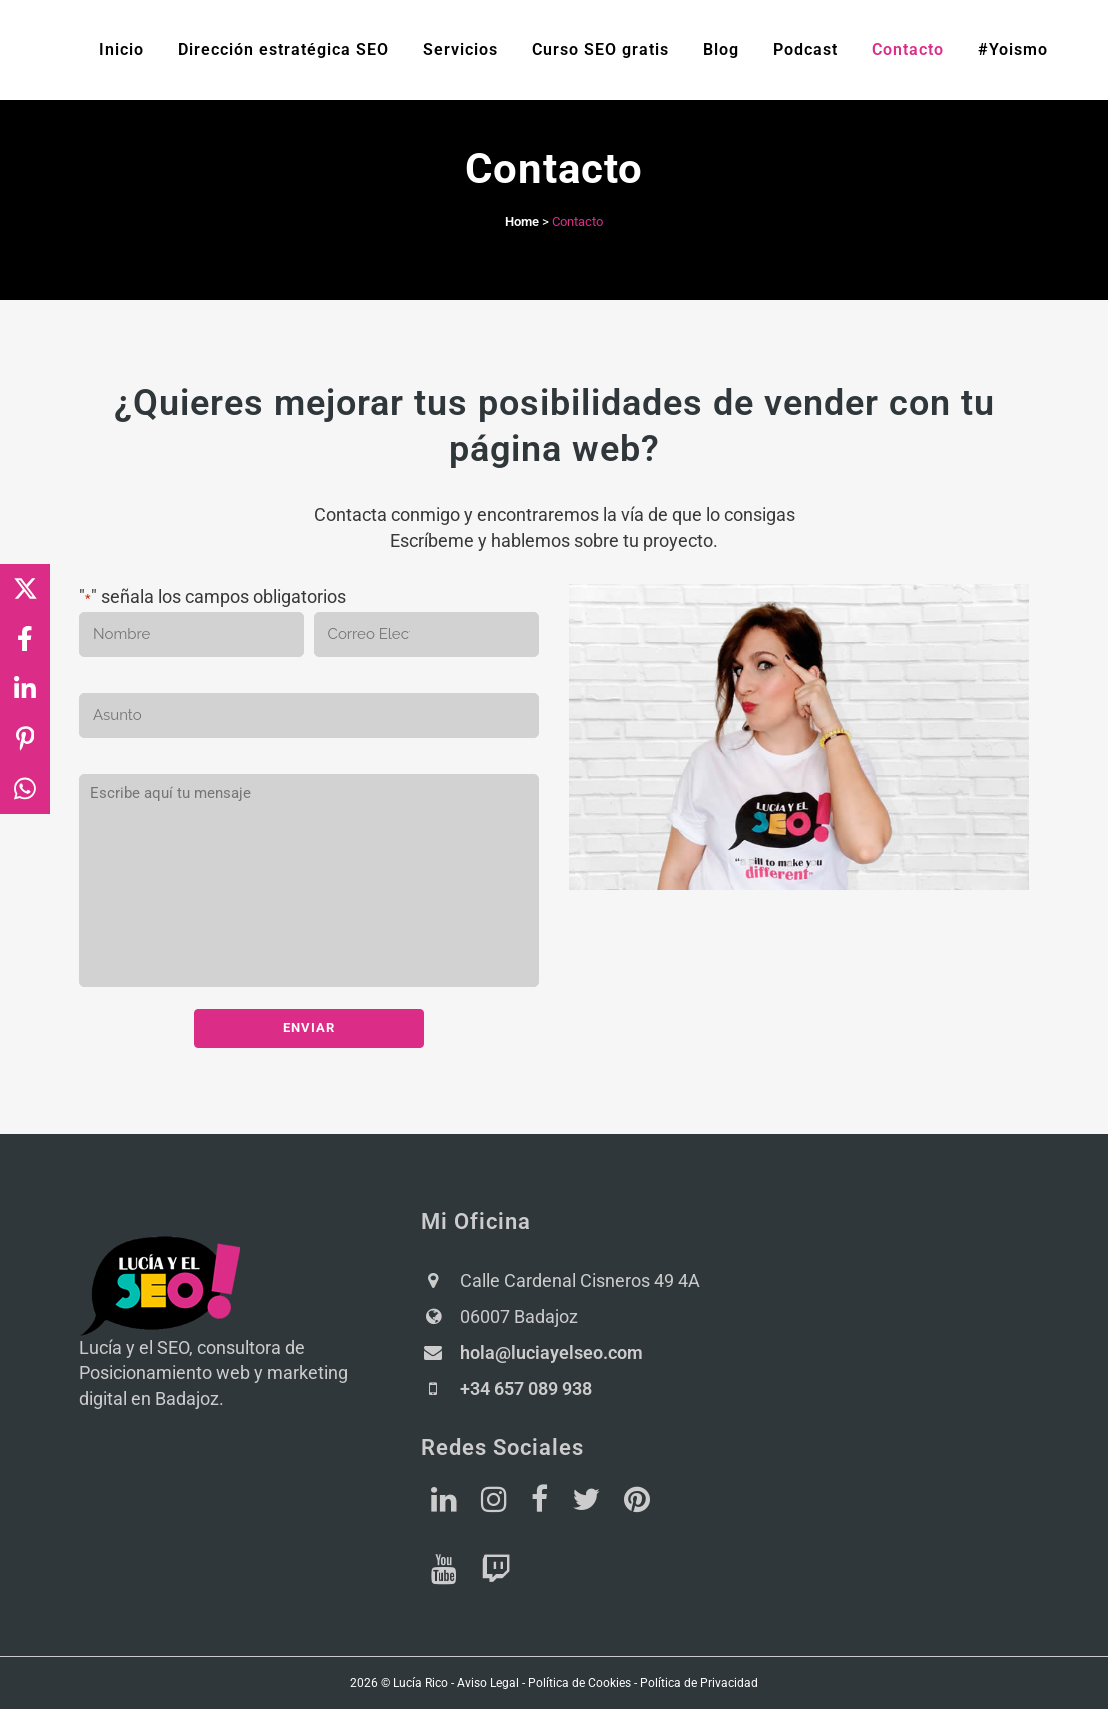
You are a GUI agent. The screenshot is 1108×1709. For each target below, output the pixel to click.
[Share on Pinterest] (25, 739)
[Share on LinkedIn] (25, 689)
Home (522, 221)
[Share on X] (25, 589)
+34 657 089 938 (526, 1387)
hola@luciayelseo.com (551, 1351)
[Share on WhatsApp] (25, 789)
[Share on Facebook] (25, 639)
